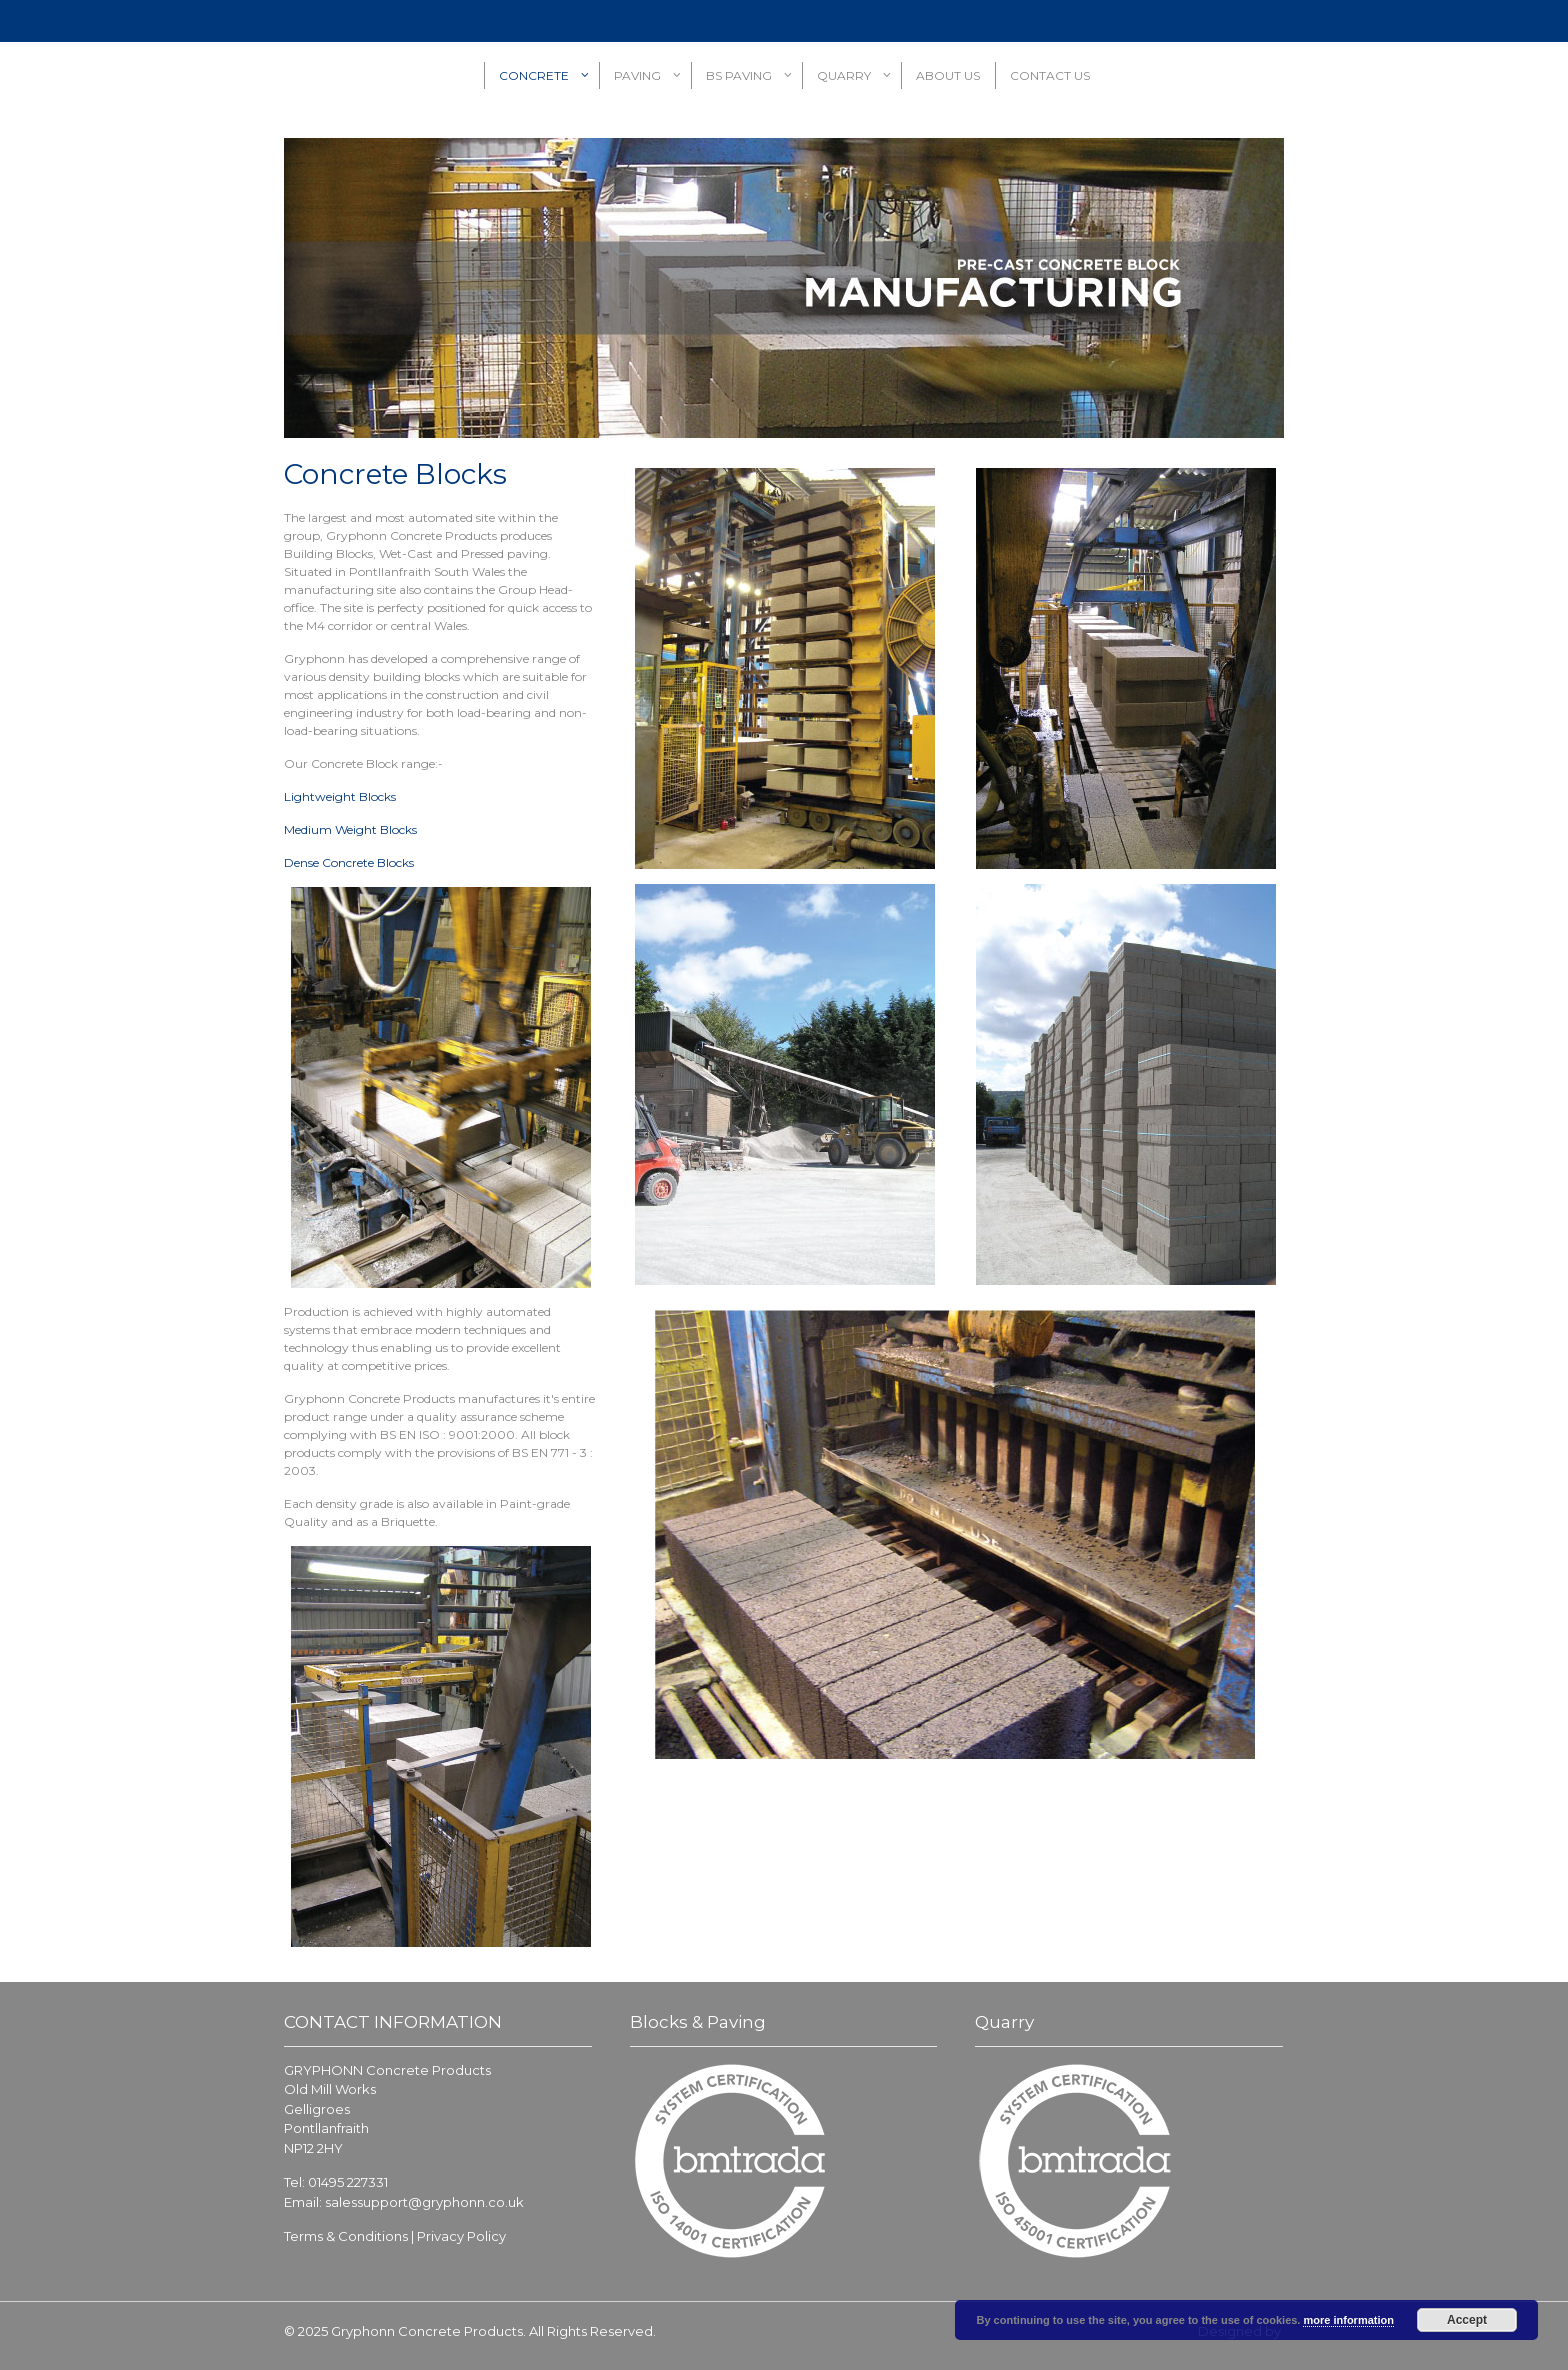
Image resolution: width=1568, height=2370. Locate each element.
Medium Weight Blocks (350, 829)
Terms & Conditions (346, 2236)
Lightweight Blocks (340, 796)
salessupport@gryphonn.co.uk (424, 2202)
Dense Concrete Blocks (349, 862)
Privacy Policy (461, 2236)
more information (1348, 2320)
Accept (1467, 2320)
